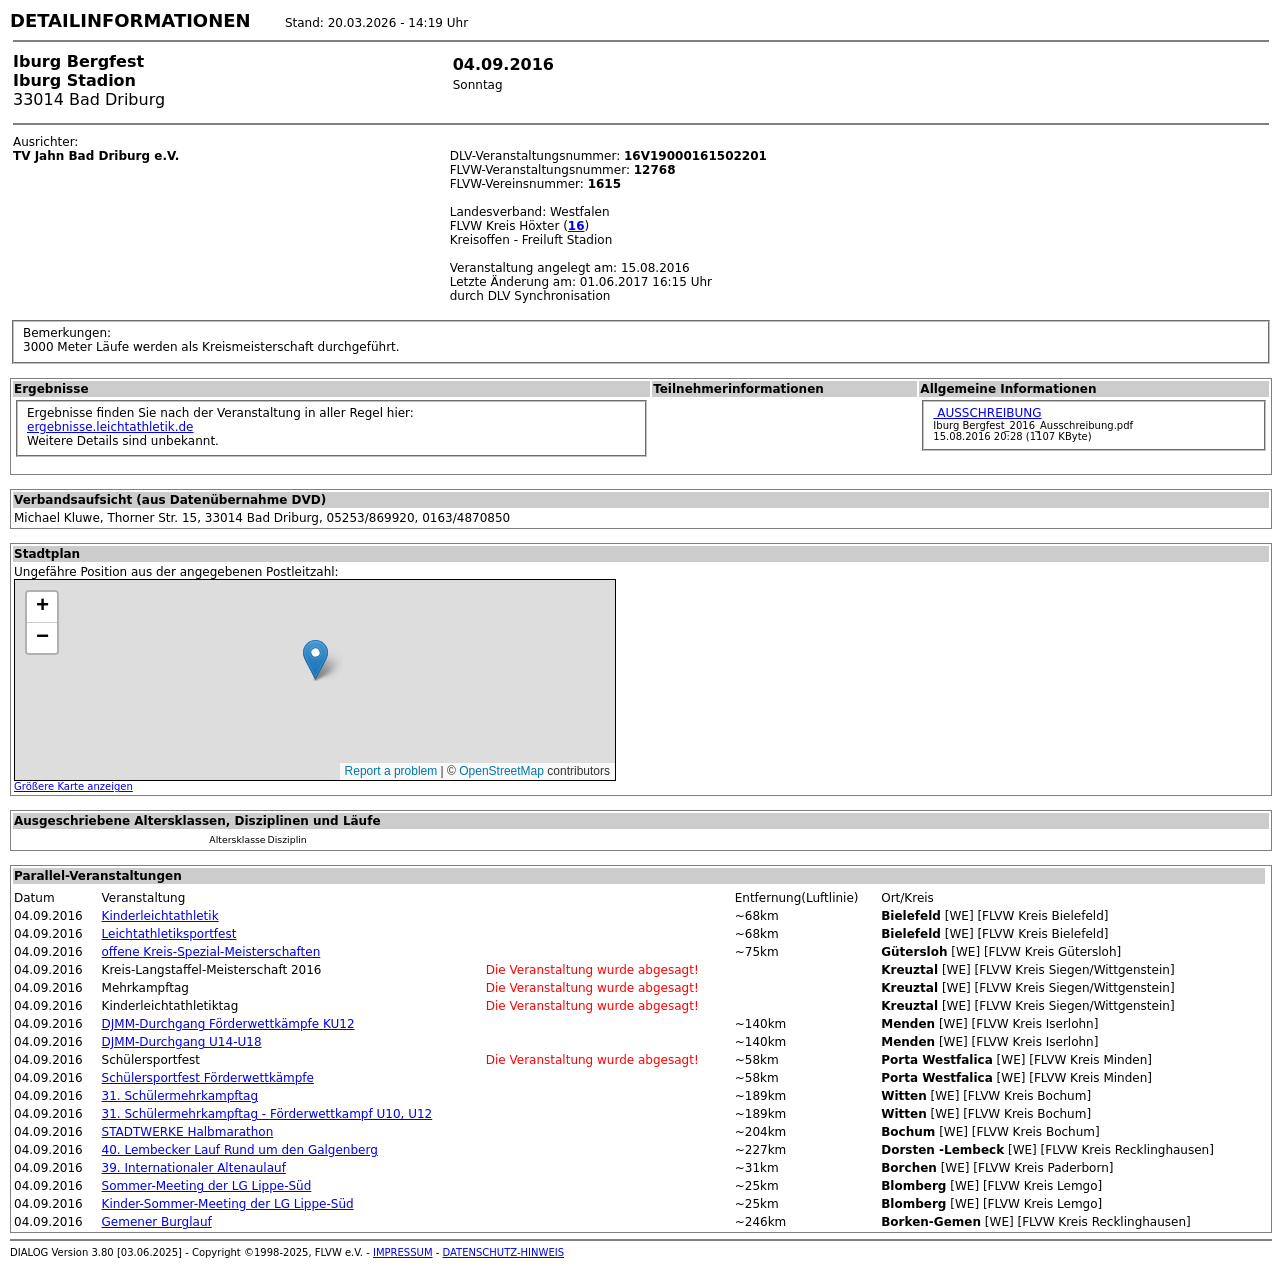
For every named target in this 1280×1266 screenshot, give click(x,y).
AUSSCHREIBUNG (987, 413)
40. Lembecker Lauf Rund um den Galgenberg (240, 1150)
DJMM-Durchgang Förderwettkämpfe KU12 (228, 1024)
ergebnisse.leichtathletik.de (110, 427)
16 (576, 226)
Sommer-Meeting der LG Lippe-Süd (207, 1186)
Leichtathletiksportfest (169, 934)
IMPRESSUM (403, 1252)
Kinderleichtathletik (160, 916)
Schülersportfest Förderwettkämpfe (208, 1078)
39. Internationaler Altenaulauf (194, 1168)
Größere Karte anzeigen (73, 786)
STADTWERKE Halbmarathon (188, 1132)
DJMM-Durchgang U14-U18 (182, 1042)
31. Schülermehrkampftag (180, 1096)
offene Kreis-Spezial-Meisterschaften (211, 952)
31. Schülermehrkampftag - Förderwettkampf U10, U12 (267, 1114)
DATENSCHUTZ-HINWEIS (504, 1252)
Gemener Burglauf (157, 1222)
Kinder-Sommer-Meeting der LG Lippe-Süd (228, 1204)
